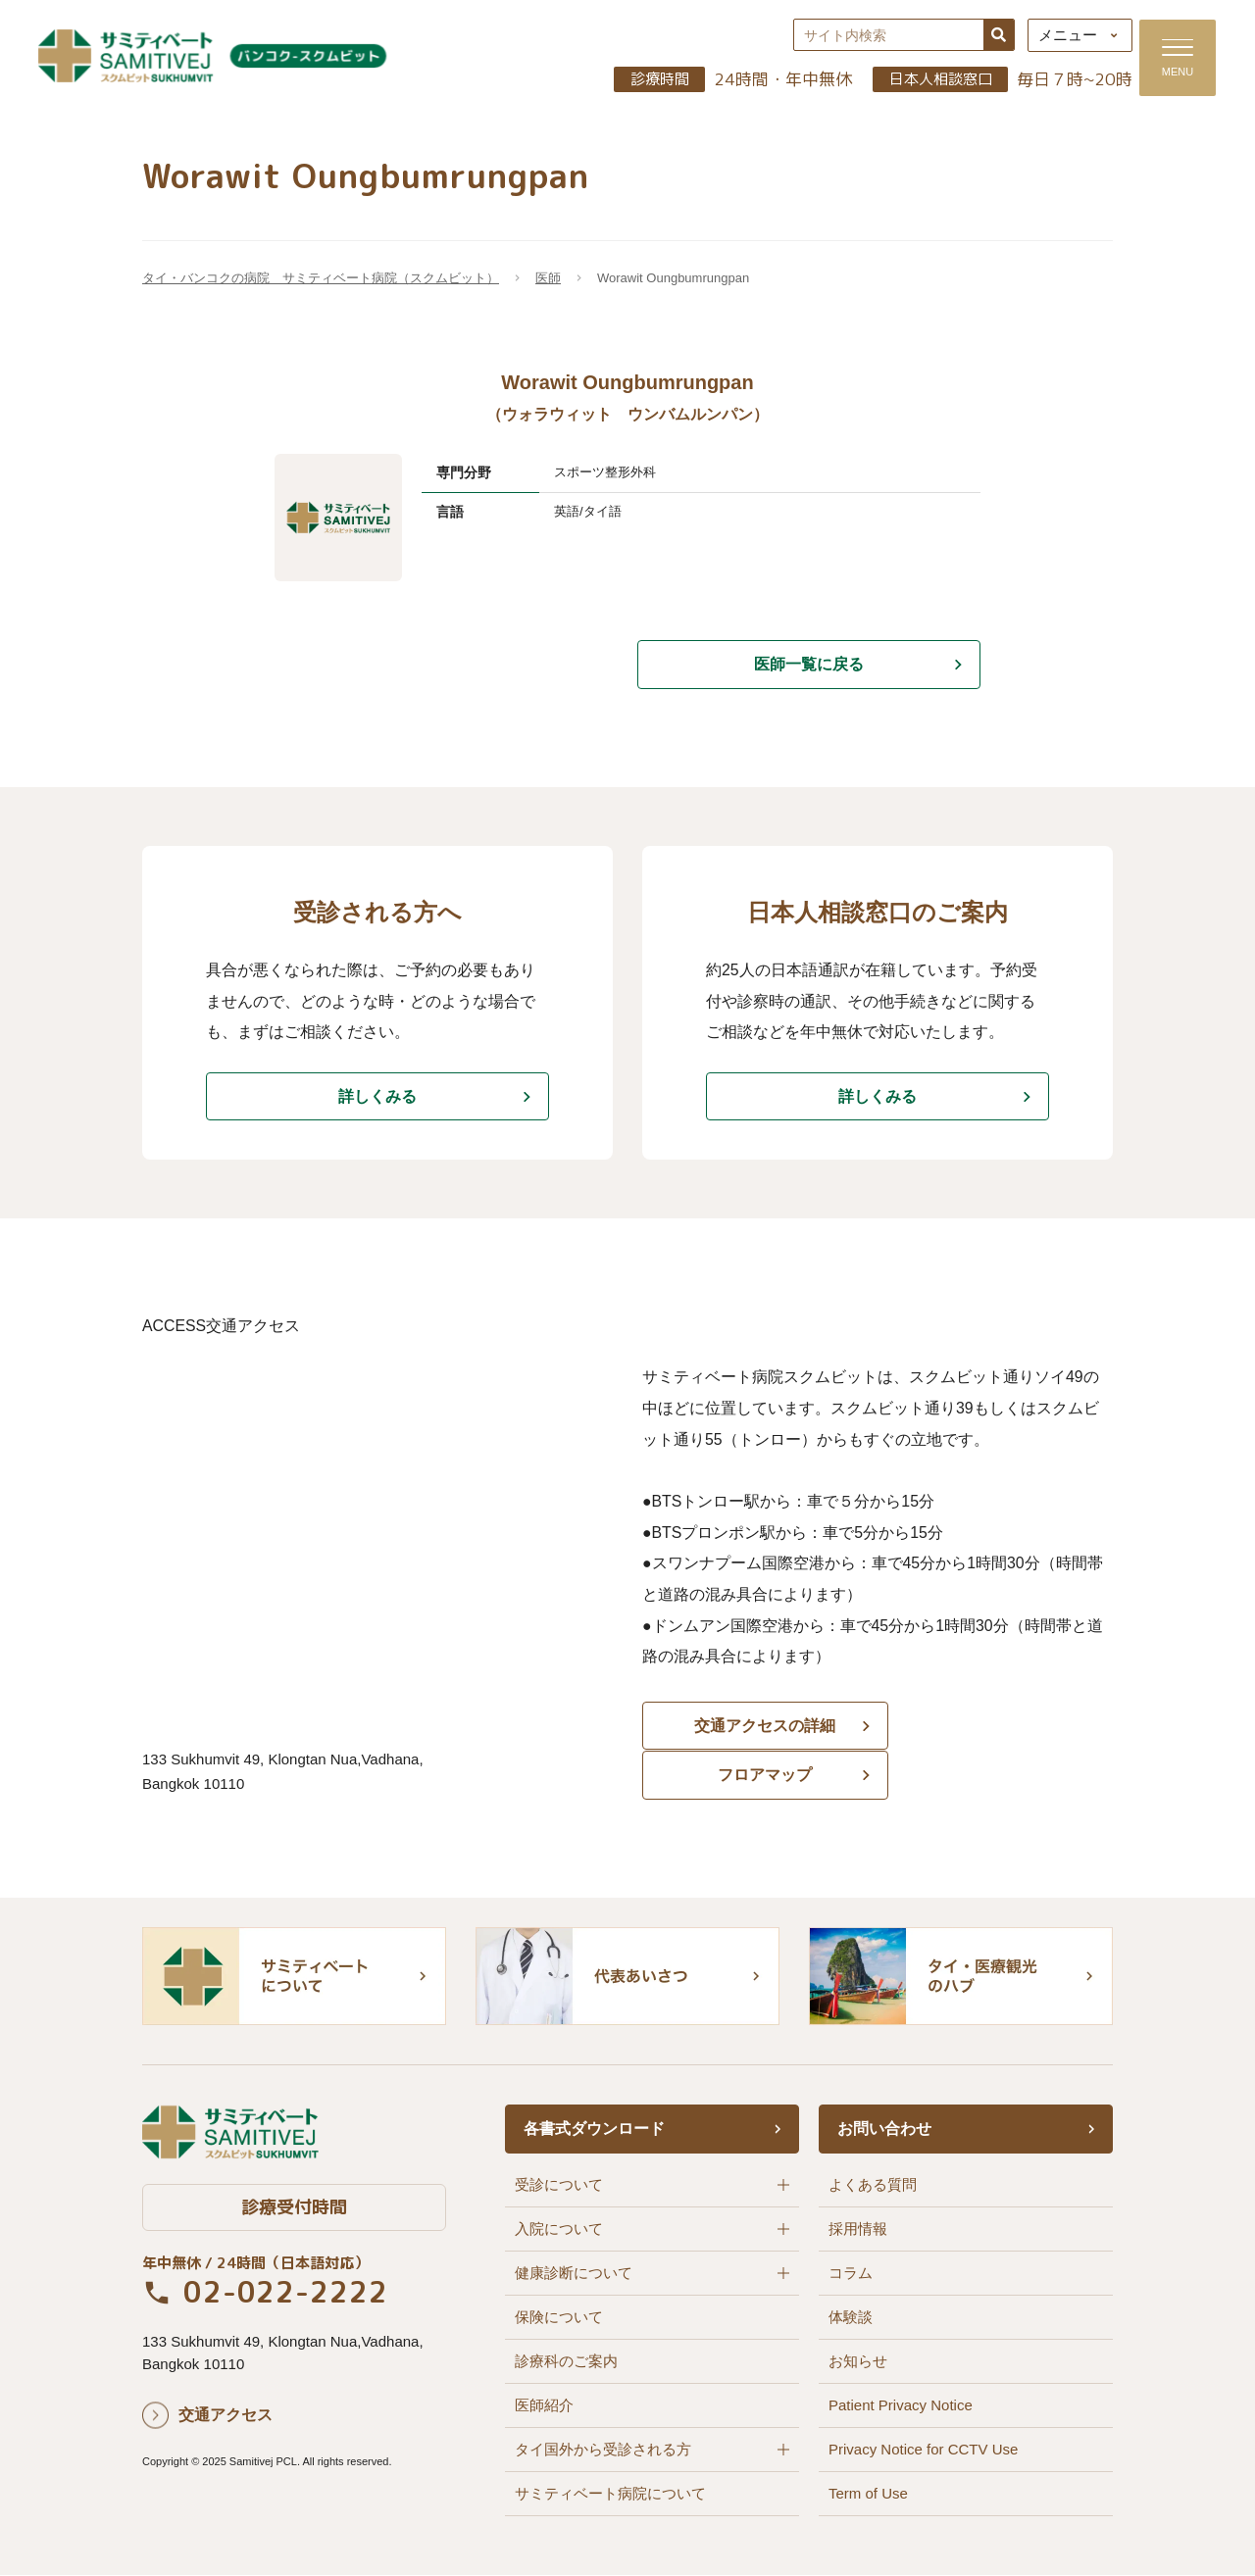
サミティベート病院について (610, 2494)
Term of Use (868, 2494)
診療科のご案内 (566, 2361)
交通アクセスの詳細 (755, 1732)
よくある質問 (872, 2185)
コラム (850, 2273)
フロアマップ (1000, 1732)
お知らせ (857, 2361)
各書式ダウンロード (594, 2129)
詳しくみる (377, 1099)
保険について (559, 2317)
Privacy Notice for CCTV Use (923, 2450)
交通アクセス (225, 2416)
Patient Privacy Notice (900, 2406)
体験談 (850, 2317)
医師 (548, 279)
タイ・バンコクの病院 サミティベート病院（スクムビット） (320, 279)
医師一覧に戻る (809, 666)
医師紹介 (544, 2406)
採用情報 (857, 2229)
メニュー (1059, 36)
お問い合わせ (884, 2129)
